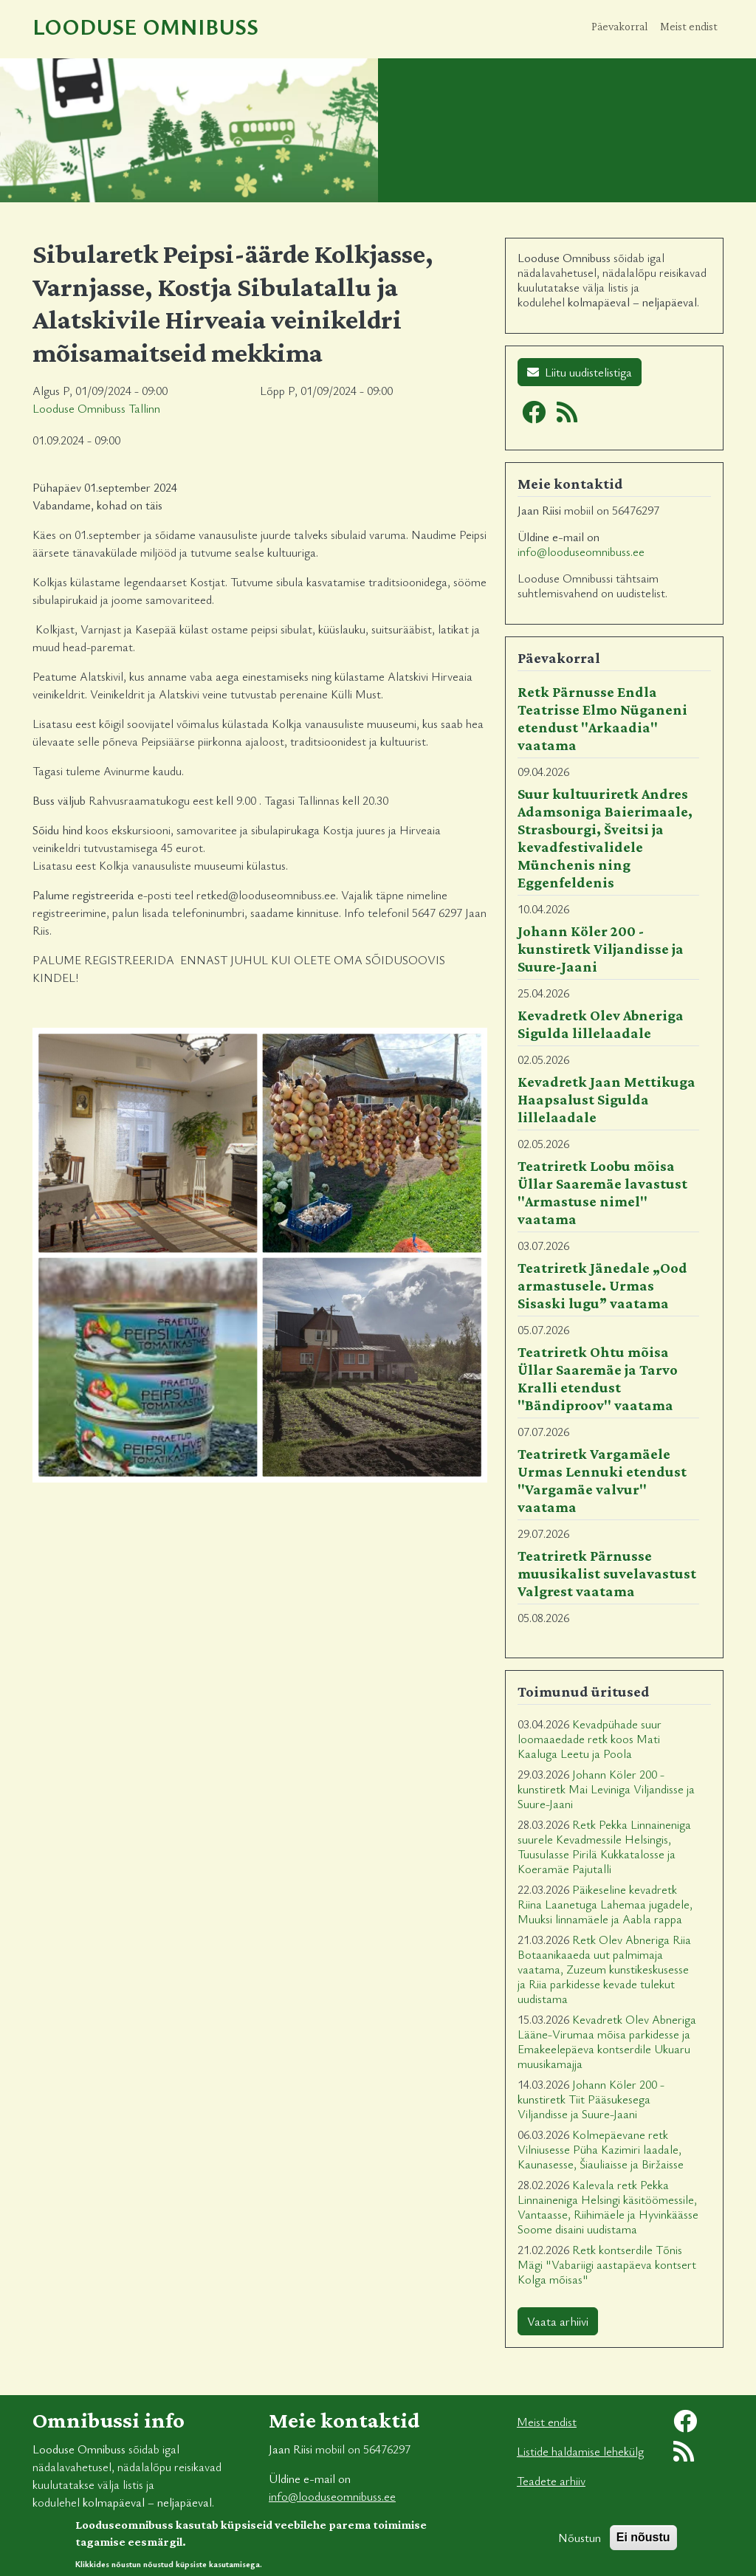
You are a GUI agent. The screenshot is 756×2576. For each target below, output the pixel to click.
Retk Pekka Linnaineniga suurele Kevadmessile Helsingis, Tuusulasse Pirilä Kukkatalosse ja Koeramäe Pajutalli (604, 1846)
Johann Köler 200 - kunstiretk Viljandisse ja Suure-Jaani (601, 949)
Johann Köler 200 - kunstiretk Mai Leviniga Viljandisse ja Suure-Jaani (606, 1789)
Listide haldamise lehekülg (580, 2451)
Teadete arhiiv (551, 2481)
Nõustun (579, 2544)
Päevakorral (619, 26)
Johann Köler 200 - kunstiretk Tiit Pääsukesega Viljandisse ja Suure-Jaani (591, 2099)
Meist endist (689, 26)
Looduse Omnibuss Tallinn (96, 408)
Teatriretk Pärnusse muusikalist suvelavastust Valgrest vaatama (607, 1573)
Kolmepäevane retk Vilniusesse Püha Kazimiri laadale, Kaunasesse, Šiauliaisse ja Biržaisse (601, 2149)
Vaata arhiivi (557, 2321)
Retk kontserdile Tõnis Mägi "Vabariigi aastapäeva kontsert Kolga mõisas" (607, 2264)
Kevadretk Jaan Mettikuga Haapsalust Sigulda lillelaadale (606, 1099)
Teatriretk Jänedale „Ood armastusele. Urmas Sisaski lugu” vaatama (602, 1285)
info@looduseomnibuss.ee (581, 551)
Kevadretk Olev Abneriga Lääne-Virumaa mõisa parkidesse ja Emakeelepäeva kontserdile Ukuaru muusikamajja (607, 2041)
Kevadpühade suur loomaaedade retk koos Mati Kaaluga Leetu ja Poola (590, 1739)
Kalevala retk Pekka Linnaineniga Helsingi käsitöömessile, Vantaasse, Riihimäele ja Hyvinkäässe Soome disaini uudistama (608, 2207)
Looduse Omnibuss (145, 26)
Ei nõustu (643, 2544)
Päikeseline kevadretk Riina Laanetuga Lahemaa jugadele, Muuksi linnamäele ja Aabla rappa (605, 1904)
